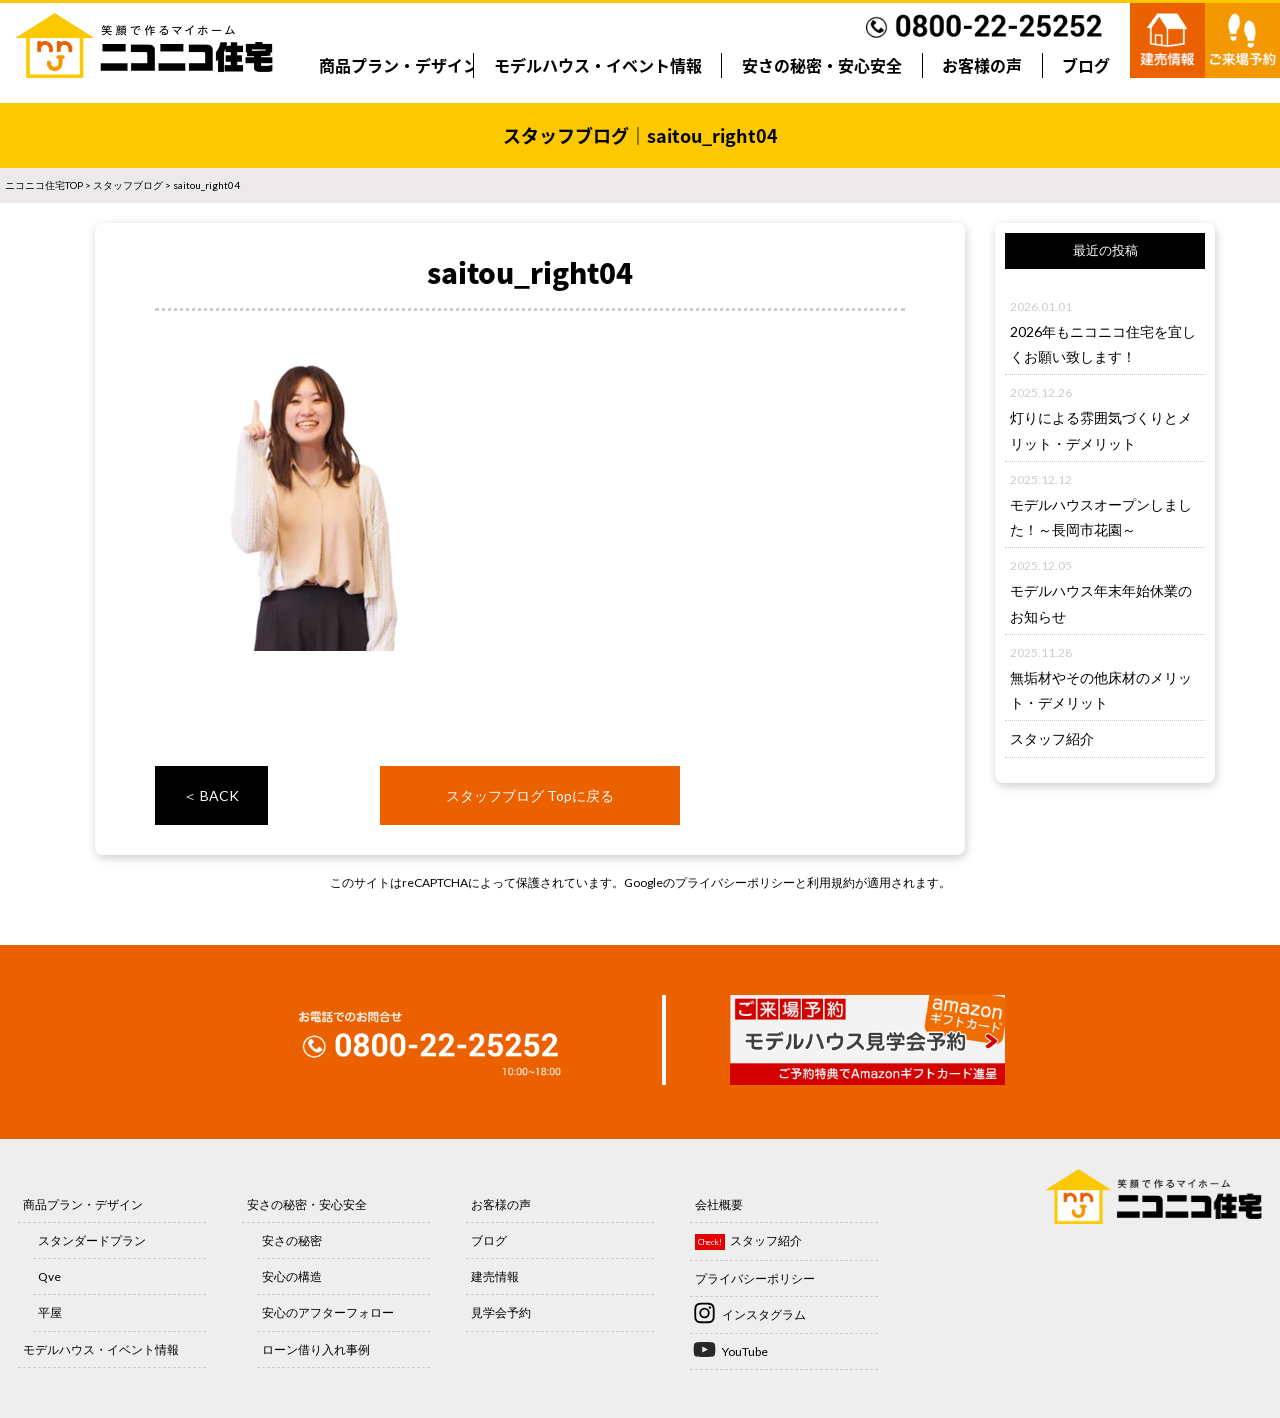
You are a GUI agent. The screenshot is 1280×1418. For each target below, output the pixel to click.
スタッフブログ (128, 185)
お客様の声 (982, 65)
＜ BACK (211, 795)
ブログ (1086, 65)
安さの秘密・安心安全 (822, 65)
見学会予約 (501, 1312)
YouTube (745, 1351)
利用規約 (831, 882)
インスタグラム (764, 1314)
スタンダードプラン (92, 1240)
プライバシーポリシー (735, 882)
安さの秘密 (292, 1240)
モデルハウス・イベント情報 (598, 65)
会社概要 (719, 1204)
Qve (49, 1276)
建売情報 (495, 1276)
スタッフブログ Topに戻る (530, 795)
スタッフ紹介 (1052, 738)
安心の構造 (292, 1276)
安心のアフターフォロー (328, 1312)
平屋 (50, 1312)
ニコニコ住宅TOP (44, 185)
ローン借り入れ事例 (316, 1349)
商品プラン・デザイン (399, 65)
